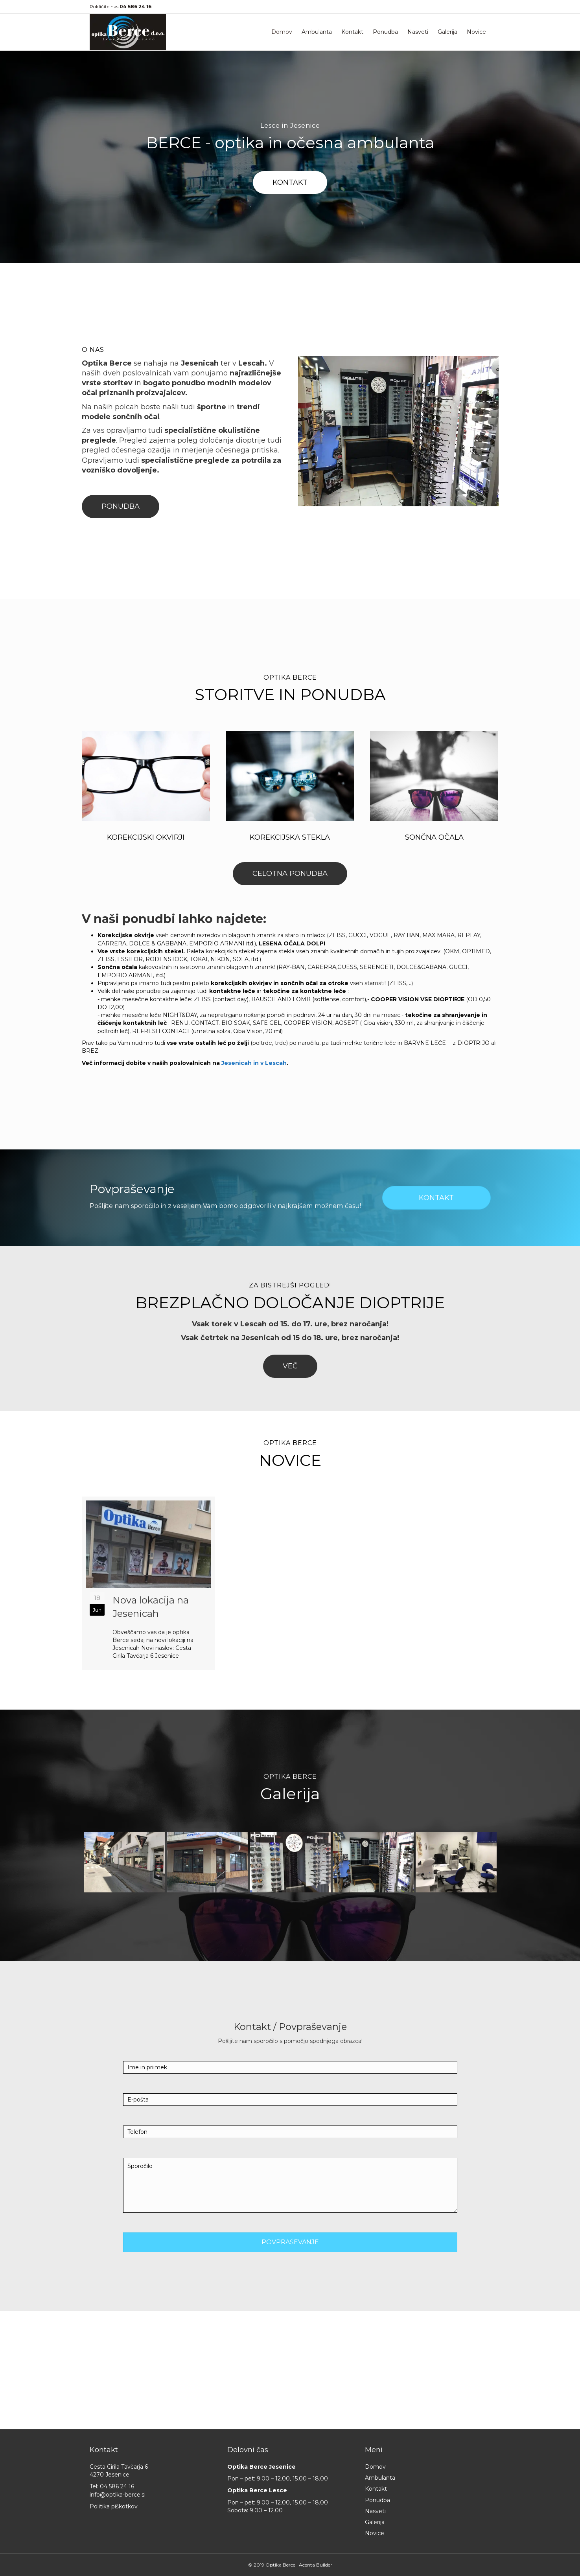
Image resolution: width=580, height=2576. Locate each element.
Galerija (447, 31)
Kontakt (352, 31)
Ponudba (385, 31)
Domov (281, 31)
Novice (476, 31)
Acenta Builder (315, 2565)
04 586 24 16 (117, 2486)
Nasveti (417, 31)
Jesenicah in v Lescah (254, 1062)
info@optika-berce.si (117, 2494)
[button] (290, 182)
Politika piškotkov (114, 2506)
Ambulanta (317, 31)
